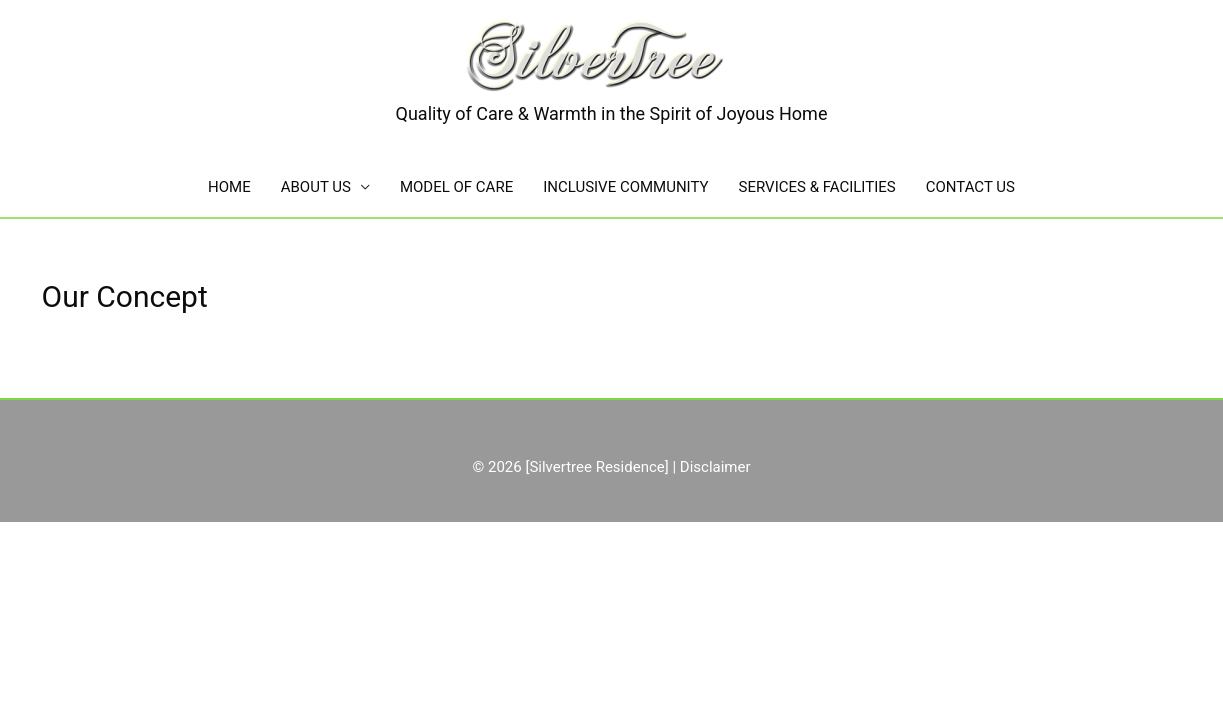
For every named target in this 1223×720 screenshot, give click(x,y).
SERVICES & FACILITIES (817, 187)
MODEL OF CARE (456, 187)
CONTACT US (970, 187)
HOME (229, 187)
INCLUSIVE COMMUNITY (625, 187)
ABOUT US (316, 187)
